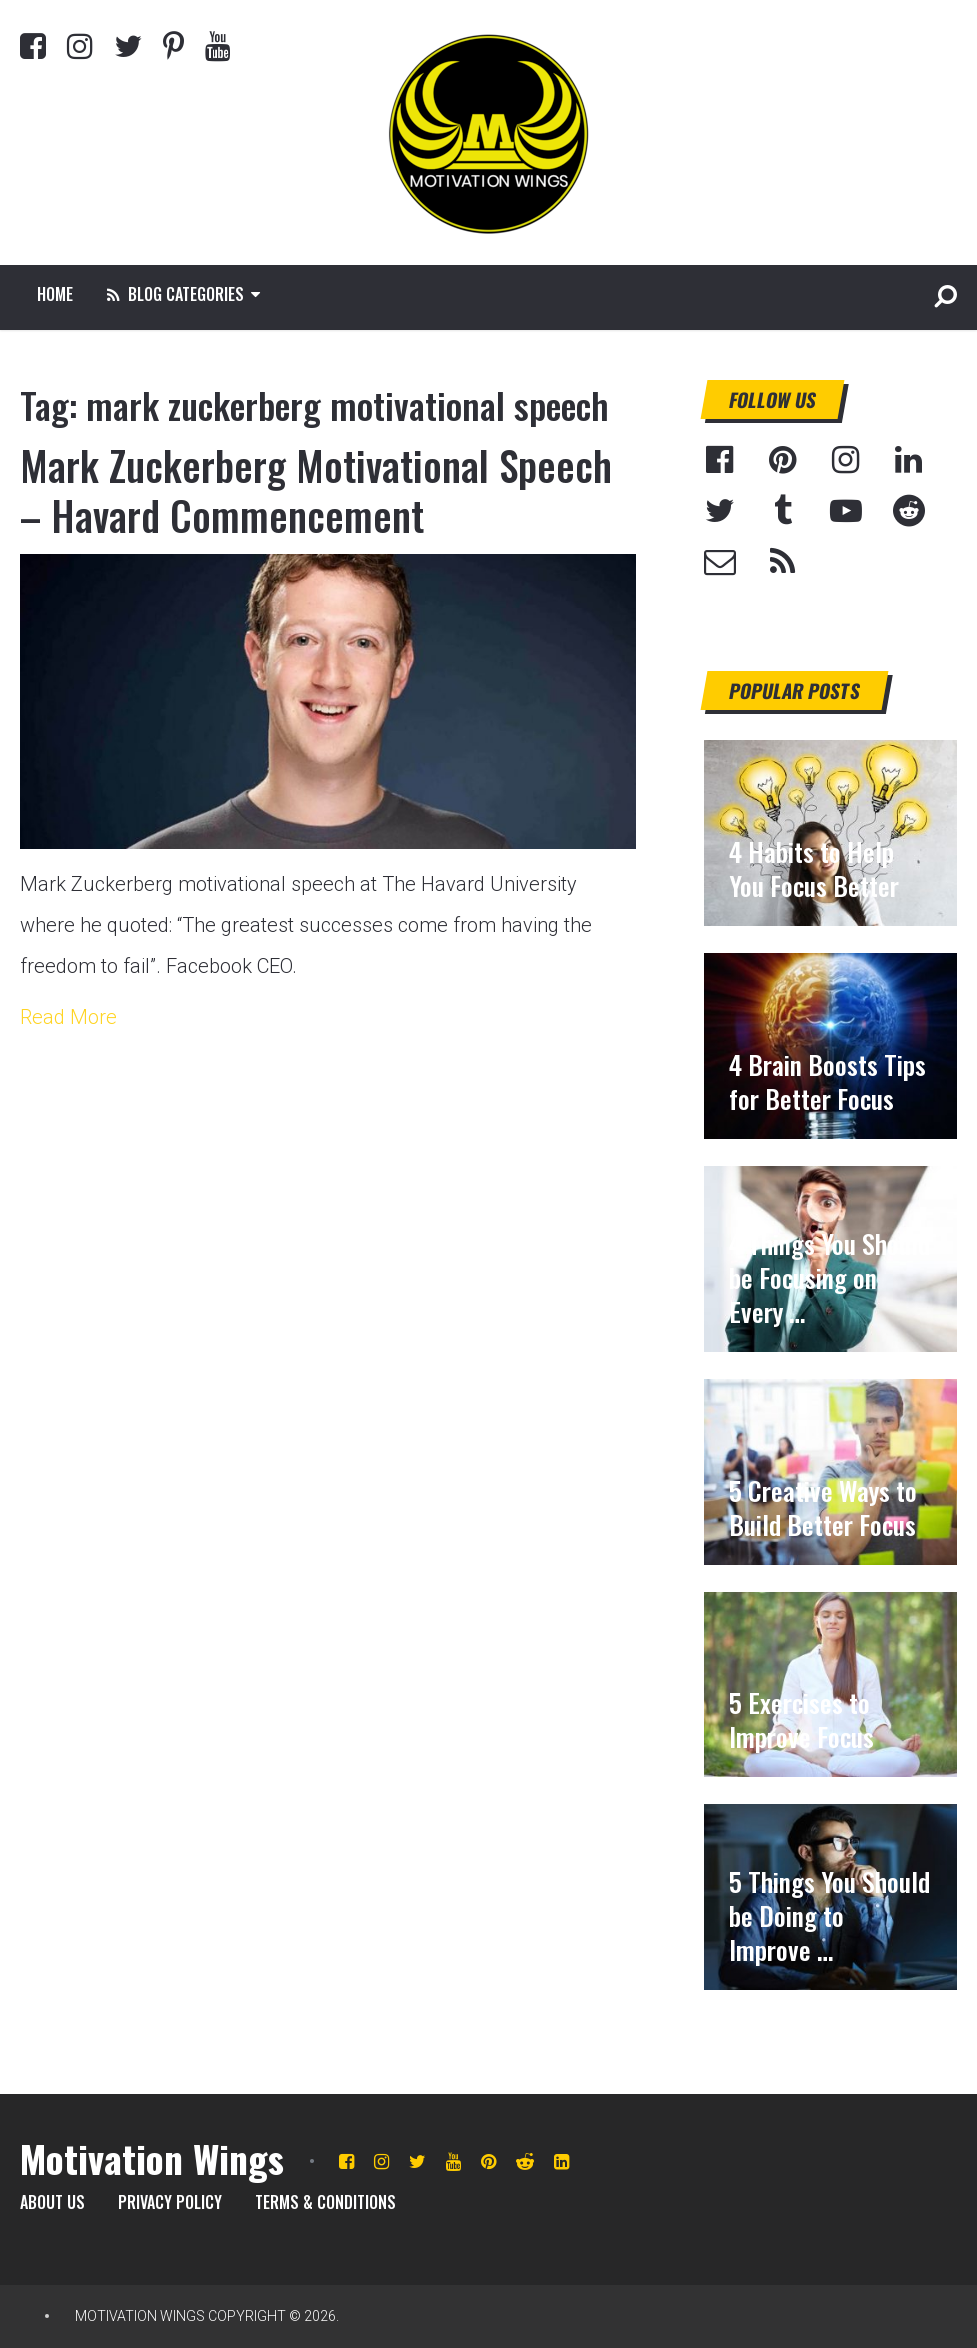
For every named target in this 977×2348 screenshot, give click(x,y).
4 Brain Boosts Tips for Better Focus (827, 1082)
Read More (68, 1017)
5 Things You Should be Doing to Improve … (829, 1916)
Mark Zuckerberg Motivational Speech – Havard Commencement (316, 490)
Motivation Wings (152, 2158)
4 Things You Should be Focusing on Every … (829, 1278)
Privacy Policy (170, 2202)
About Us (52, 2202)
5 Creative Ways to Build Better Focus (823, 1508)
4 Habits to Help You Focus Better (814, 869)
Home (55, 294)
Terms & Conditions (325, 2202)
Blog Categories (175, 294)
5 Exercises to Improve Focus (801, 1720)
